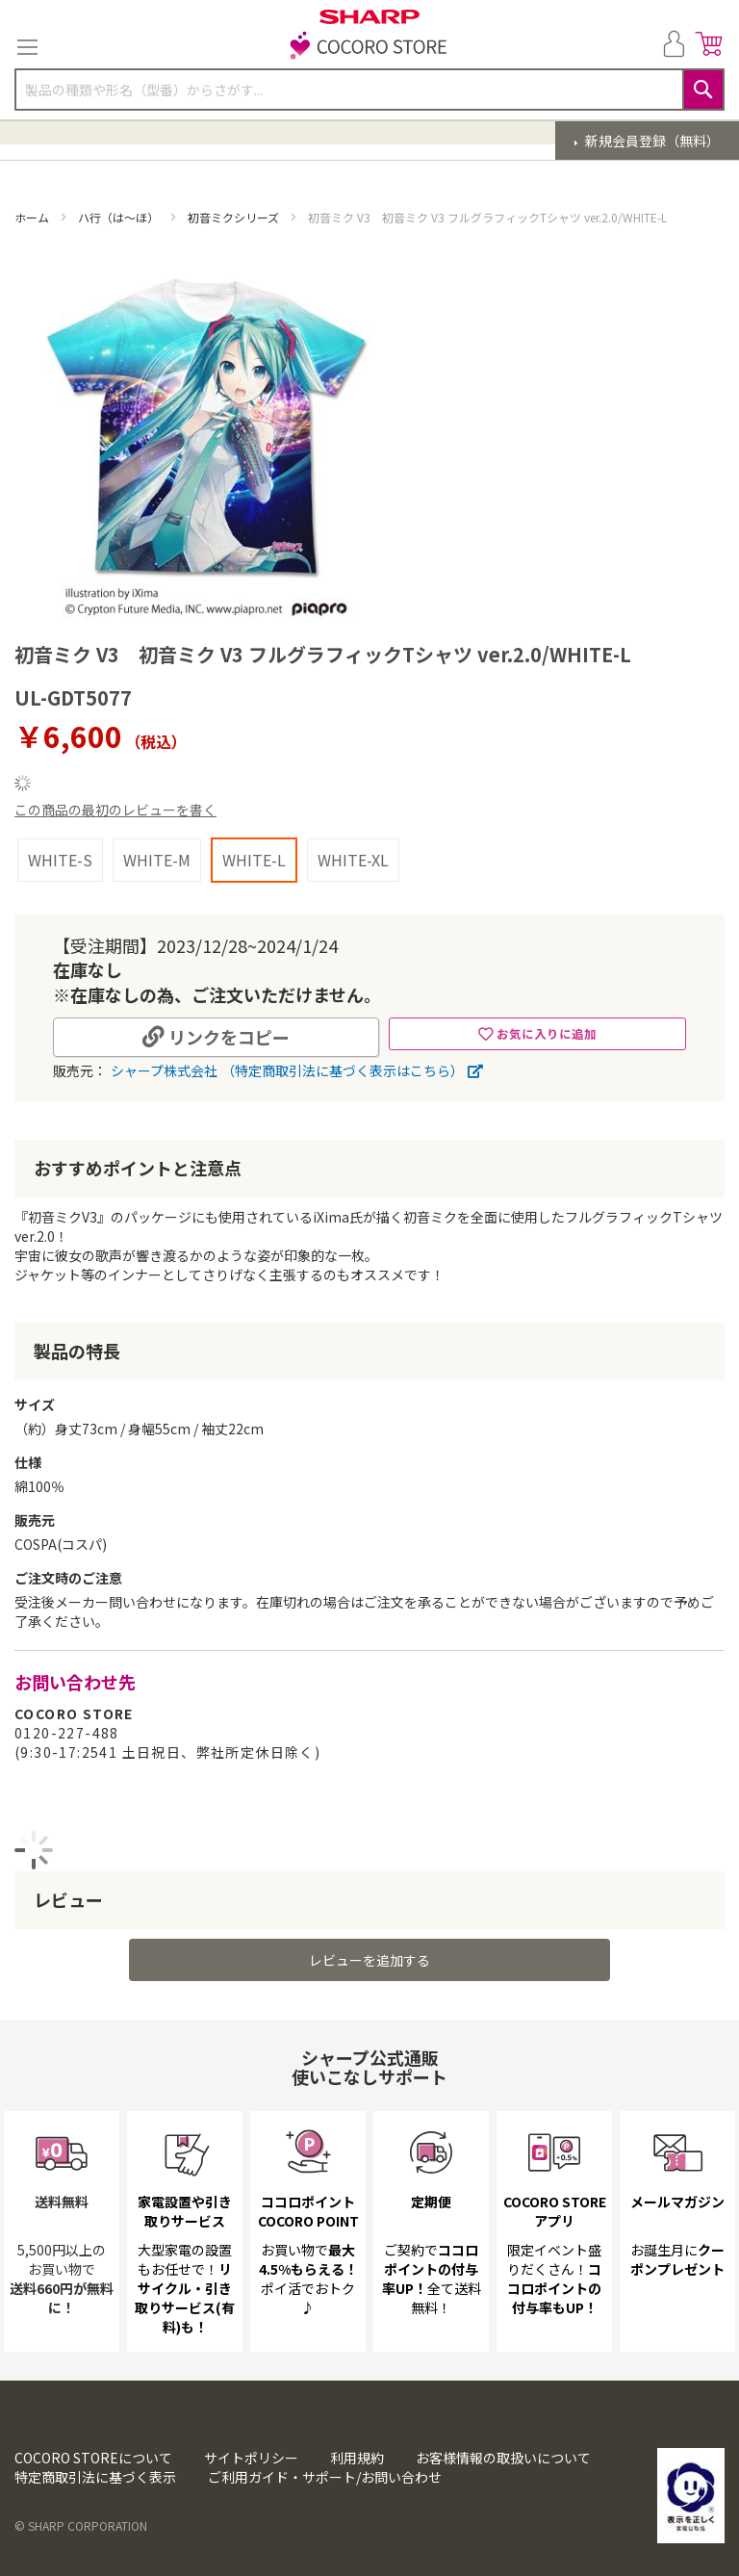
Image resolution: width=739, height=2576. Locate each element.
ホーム (33, 217)
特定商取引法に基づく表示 (95, 2476)
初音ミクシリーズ (235, 217)
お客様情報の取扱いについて (503, 2457)
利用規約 (357, 2457)
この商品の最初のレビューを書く (115, 809)
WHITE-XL (353, 859)
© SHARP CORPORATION (80, 2525)
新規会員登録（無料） (651, 140)
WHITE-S (60, 859)
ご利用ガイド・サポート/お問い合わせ (325, 2476)
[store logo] (369, 47)
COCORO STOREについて (93, 2457)
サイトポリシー (251, 2457)
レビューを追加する (369, 1960)
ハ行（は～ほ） (120, 217)
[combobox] (369, 89)
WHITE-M (157, 859)
